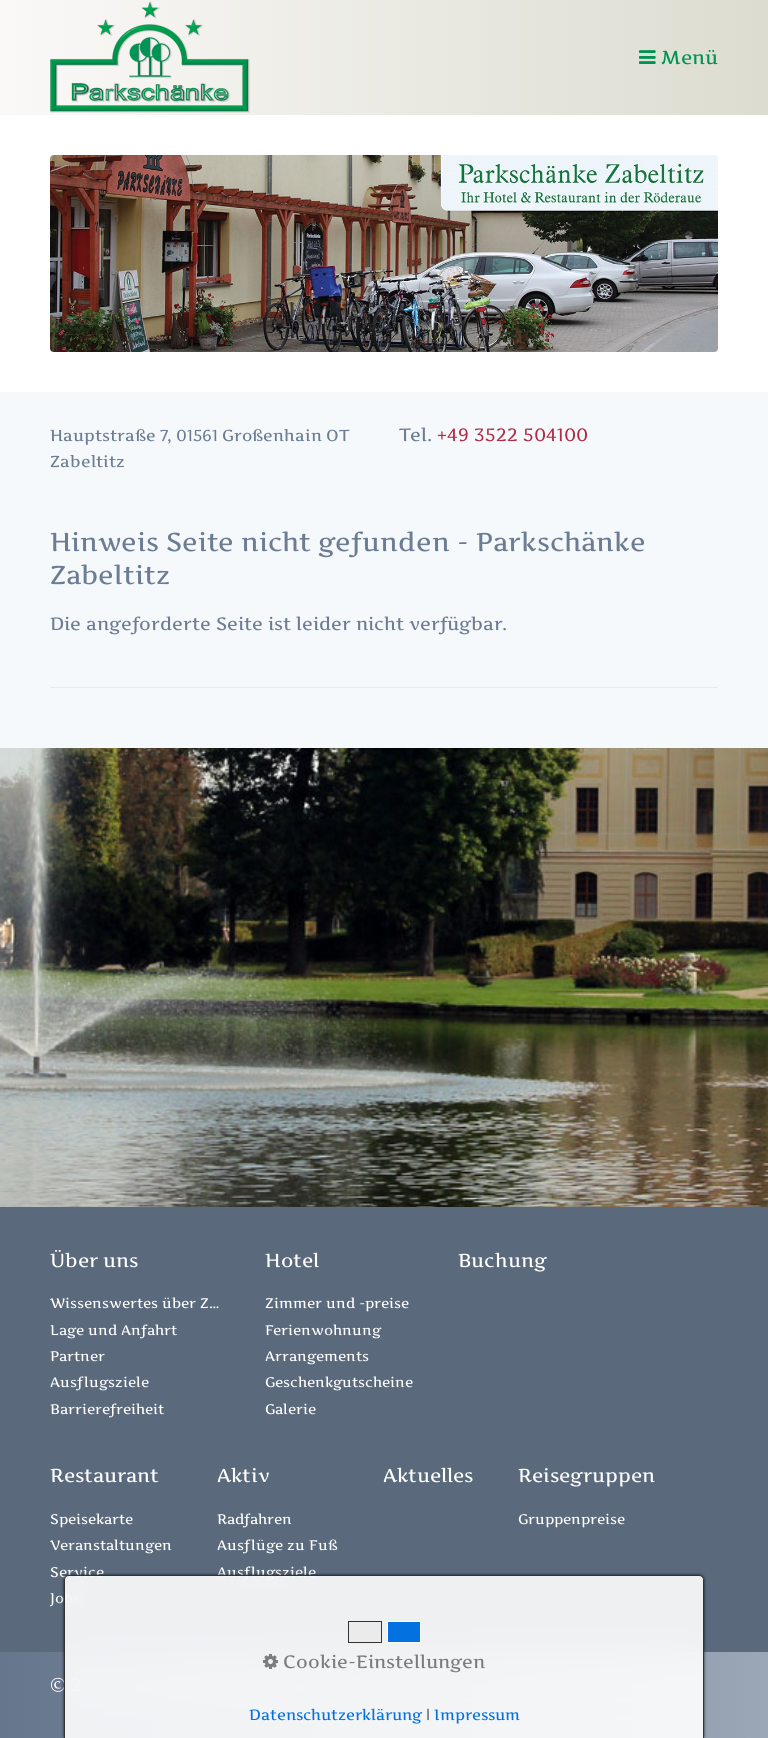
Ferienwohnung (323, 1329)
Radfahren (254, 1518)
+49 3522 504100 (512, 434)
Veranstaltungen (111, 1544)
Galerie (290, 1408)
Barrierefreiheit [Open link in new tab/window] (107, 1408)
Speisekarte (91, 1518)
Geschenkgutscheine (339, 1381)
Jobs (65, 1597)
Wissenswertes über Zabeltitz (135, 1302)
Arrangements (317, 1355)
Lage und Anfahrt (113, 1329)
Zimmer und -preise (337, 1302)
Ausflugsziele (99, 1381)
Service (77, 1571)
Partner (77, 1355)
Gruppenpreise (571, 1518)
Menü (689, 57)
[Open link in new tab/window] (502, 1260)
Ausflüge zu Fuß (277, 1544)
